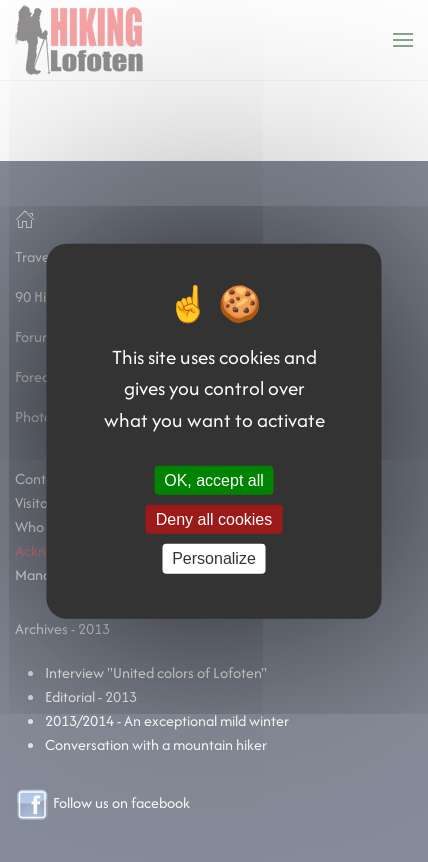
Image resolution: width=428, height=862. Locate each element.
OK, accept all (214, 480)
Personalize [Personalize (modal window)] (214, 558)
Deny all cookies (214, 519)
